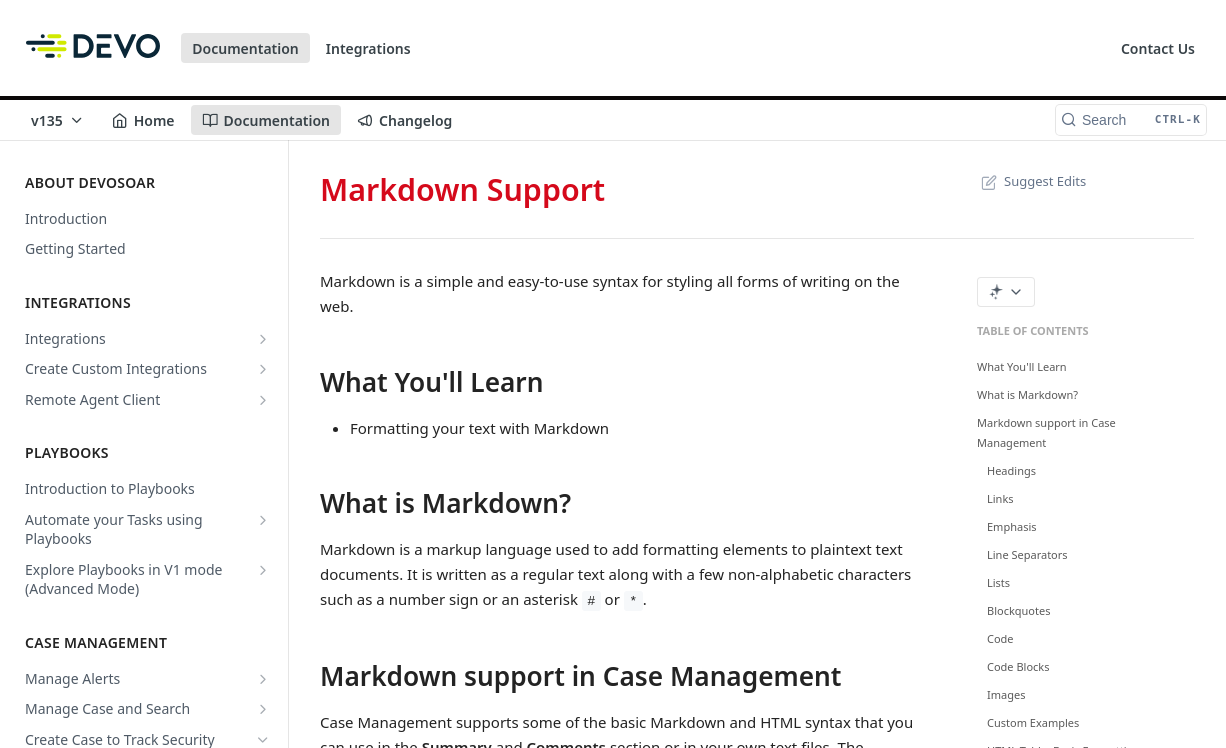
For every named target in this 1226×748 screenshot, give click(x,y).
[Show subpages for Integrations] (263, 339)
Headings (1011, 470)
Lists (998, 582)
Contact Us (1158, 48)
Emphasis (1012, 526)
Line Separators (1027, 554)
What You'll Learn (1022, 366)
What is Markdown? (1027, 394)
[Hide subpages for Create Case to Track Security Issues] (263, 740)
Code (1000, 638)
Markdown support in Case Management (1046, 432)
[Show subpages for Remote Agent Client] (263, 400)
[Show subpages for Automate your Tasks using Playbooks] (263, 520)
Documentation (245, 48)
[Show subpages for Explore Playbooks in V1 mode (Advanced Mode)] (263, 570)
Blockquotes (1018, 610)
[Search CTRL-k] (1131, 120)
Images (1006, 694)
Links (1000, 498)
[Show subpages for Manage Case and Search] (263, 709)
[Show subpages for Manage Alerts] (263, 679)
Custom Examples (1033, 722)
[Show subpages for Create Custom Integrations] (263, 369)
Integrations (368, 48)
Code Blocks (1018, 666)
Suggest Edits (1031, 181)
